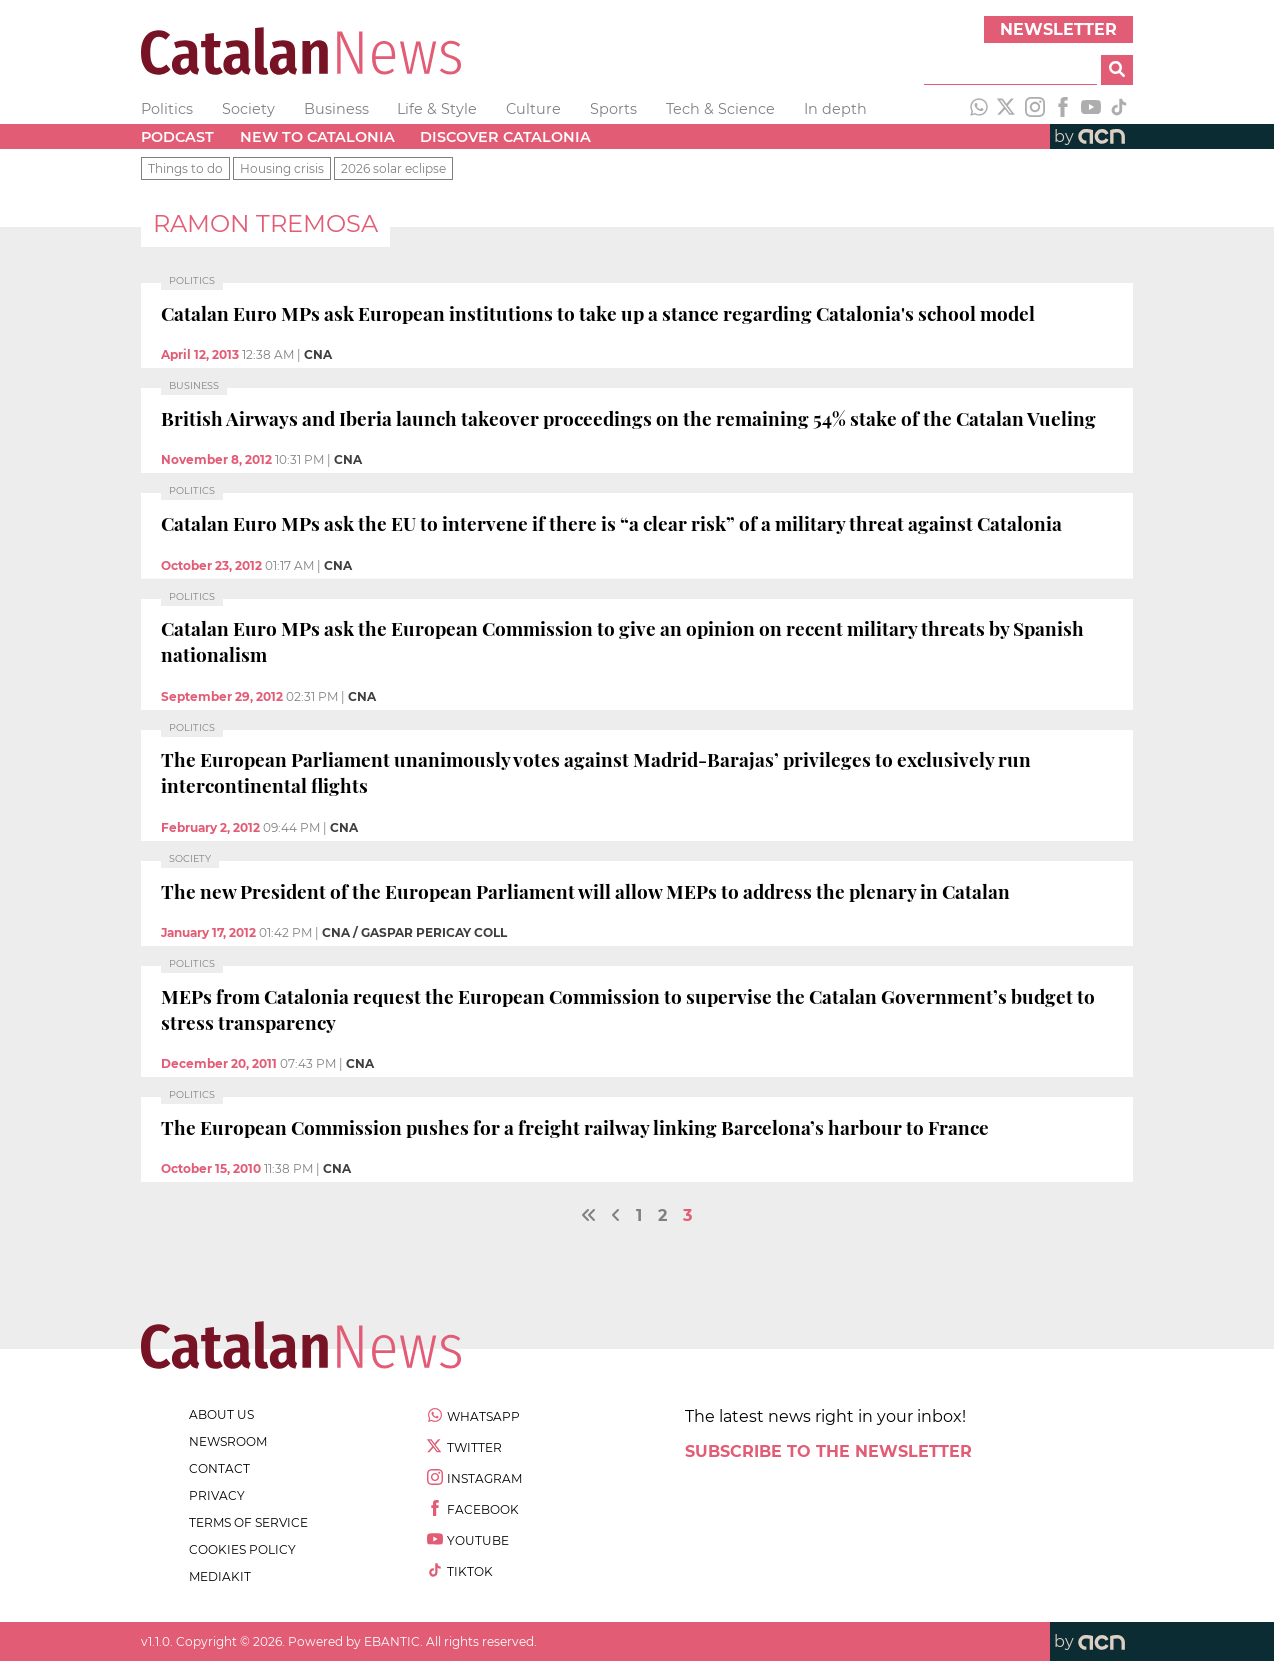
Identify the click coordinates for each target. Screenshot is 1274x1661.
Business (336, 109)
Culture (533, 109)
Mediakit (220, 1576)
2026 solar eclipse (393, 168)
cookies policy (242, 1549)
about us (221, 1414)
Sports (613, 109)
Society (248, 109)
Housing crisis (282, 168)
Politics (167, 109)
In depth (835, 109)
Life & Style (437, 109)
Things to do (185, 168)
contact (219, 1468)
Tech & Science (720, 109)
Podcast (177, 137)
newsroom (228, 1441)
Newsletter (1058, 29)
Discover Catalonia (505, 137)
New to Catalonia (317, 137)
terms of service (248, 1522)
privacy (217, 1495)
